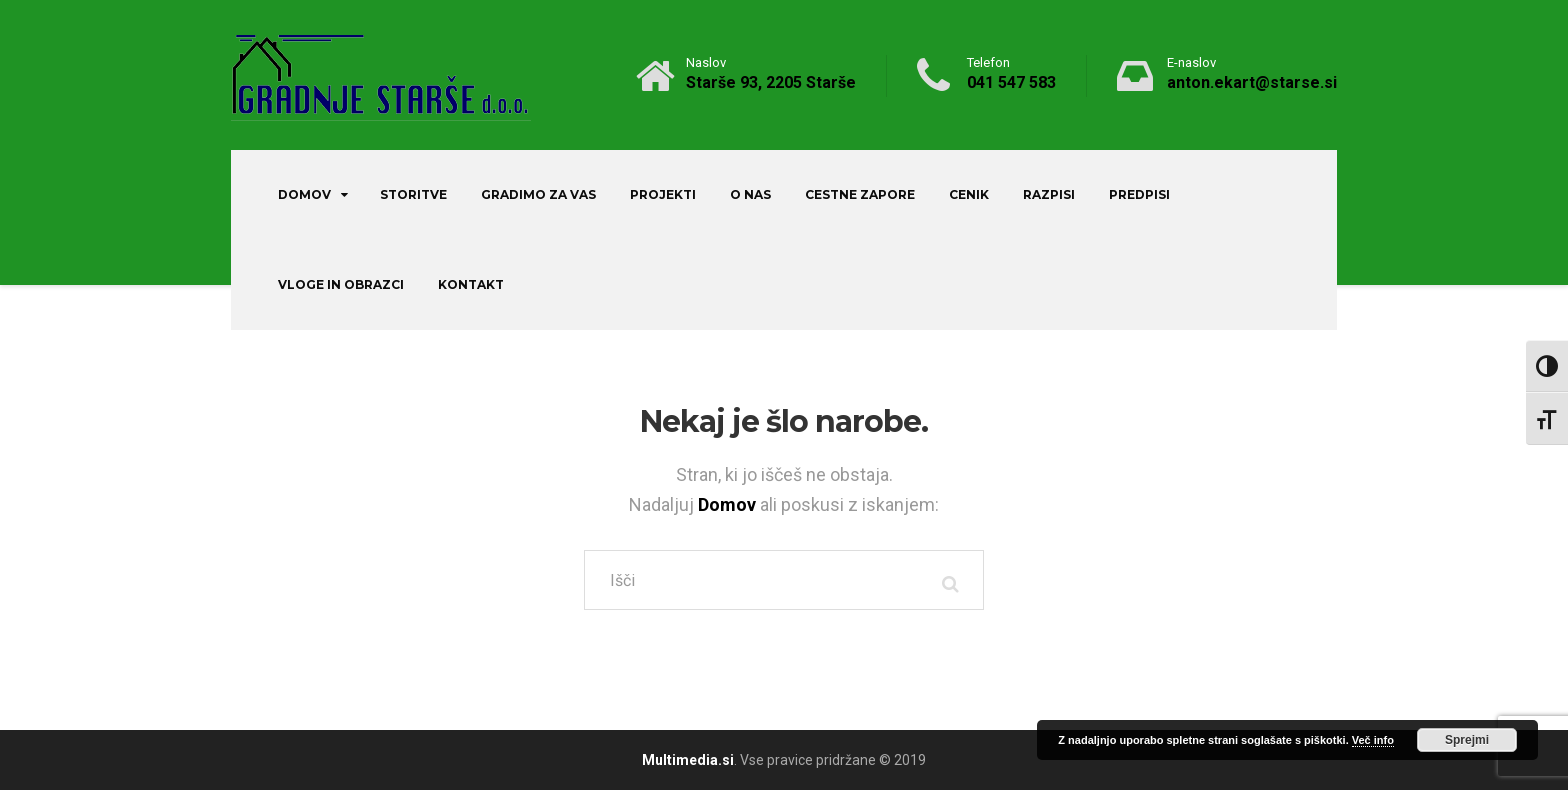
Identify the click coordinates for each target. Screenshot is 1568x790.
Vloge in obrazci (341, 284)
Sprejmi (1467, 740)
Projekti (663, 194)
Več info (1373, 740)
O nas (750, 194)
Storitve (413, 194)
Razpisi (1049, 194)
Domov (304, 194)
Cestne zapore (860, 194)
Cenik (969, 194)
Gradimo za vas (538, 194)
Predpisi (1139, 194)
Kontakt (471, 284)
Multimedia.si (688, 760)
